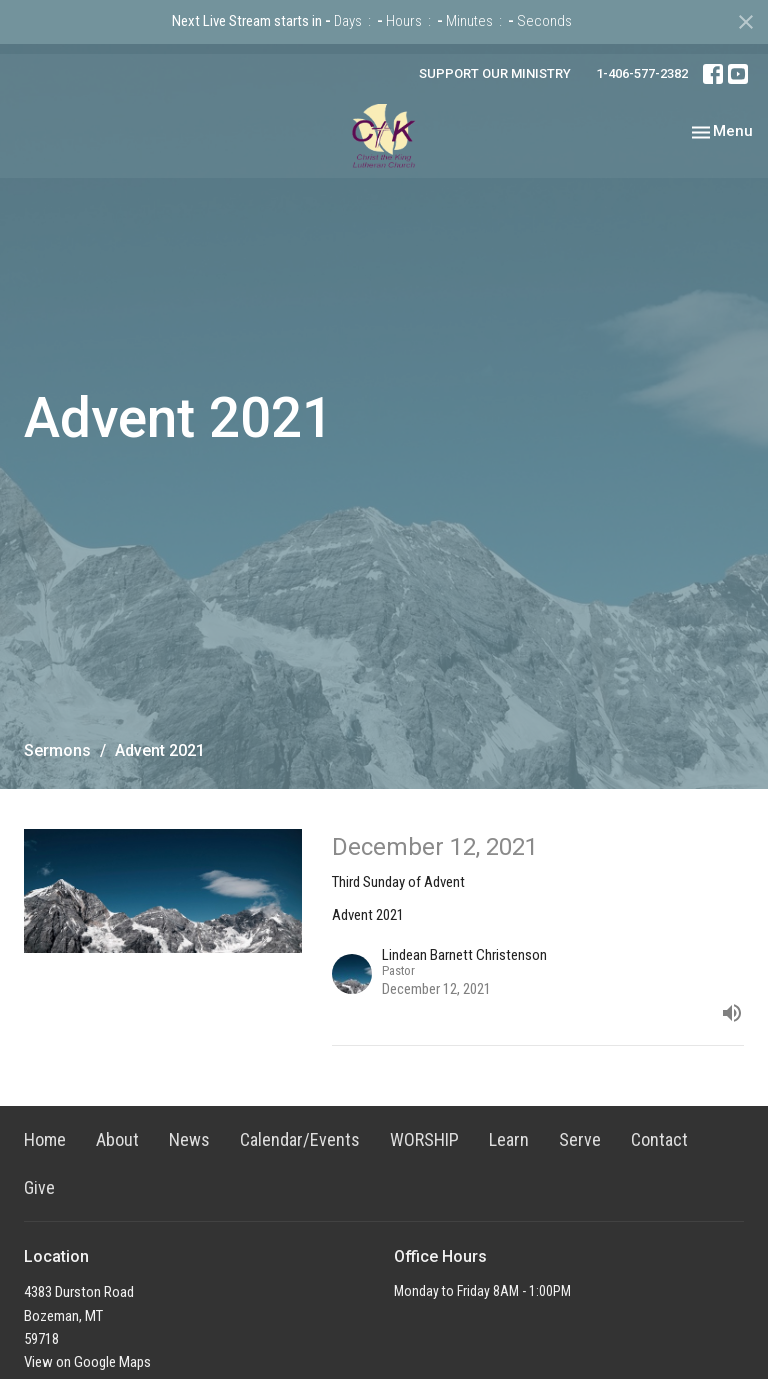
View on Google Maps (87, 1362)
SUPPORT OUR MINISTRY (495, 73)
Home (45, 1139)
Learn (509, 1139)
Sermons (57, 750)
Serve (580, 1139)
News (189, 1139)
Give (39, 1187)
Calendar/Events (300, 1139)
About (117, 1139)
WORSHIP (424, 1139)
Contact (659, 1139)
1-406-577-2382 (642, 73)
